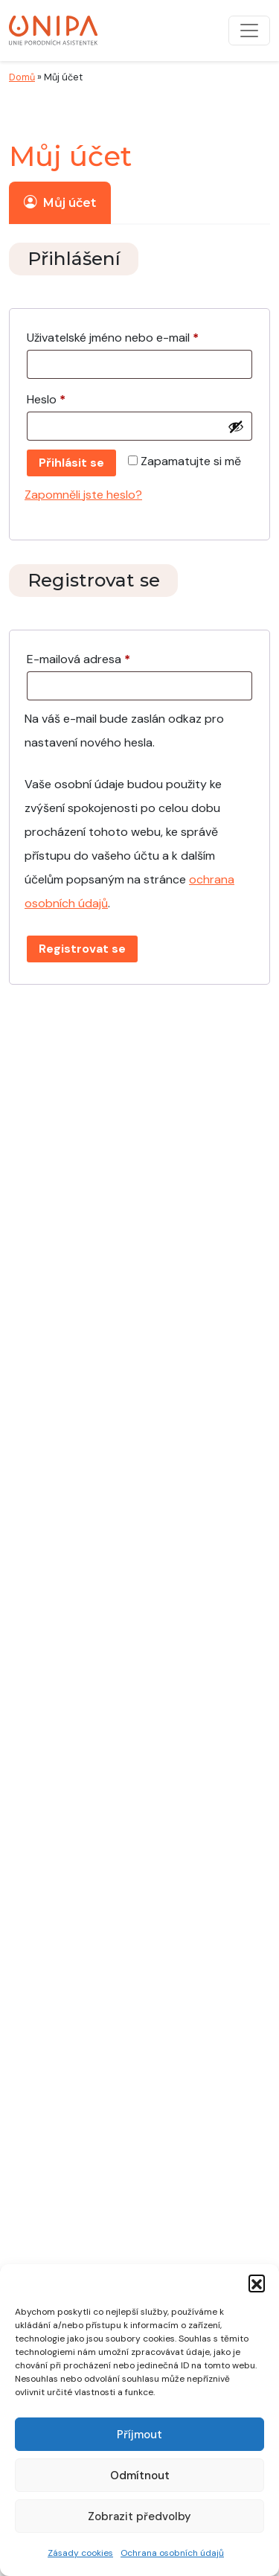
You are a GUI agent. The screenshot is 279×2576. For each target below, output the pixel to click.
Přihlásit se (71, 462)
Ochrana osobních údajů (172, 2553)
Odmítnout (140, 2475)
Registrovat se (82, 948)
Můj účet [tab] (60, 202)
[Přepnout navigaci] (249, 30)
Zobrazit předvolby (139, 2516)
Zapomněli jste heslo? (83, 494)
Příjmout (139, 2434)
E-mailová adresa (99, 657)
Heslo (67, 397)
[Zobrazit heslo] (236, 426)
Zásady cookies (80, 2553)
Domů (22, 77)
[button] (256, 2282)
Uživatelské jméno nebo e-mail (133, 335)
